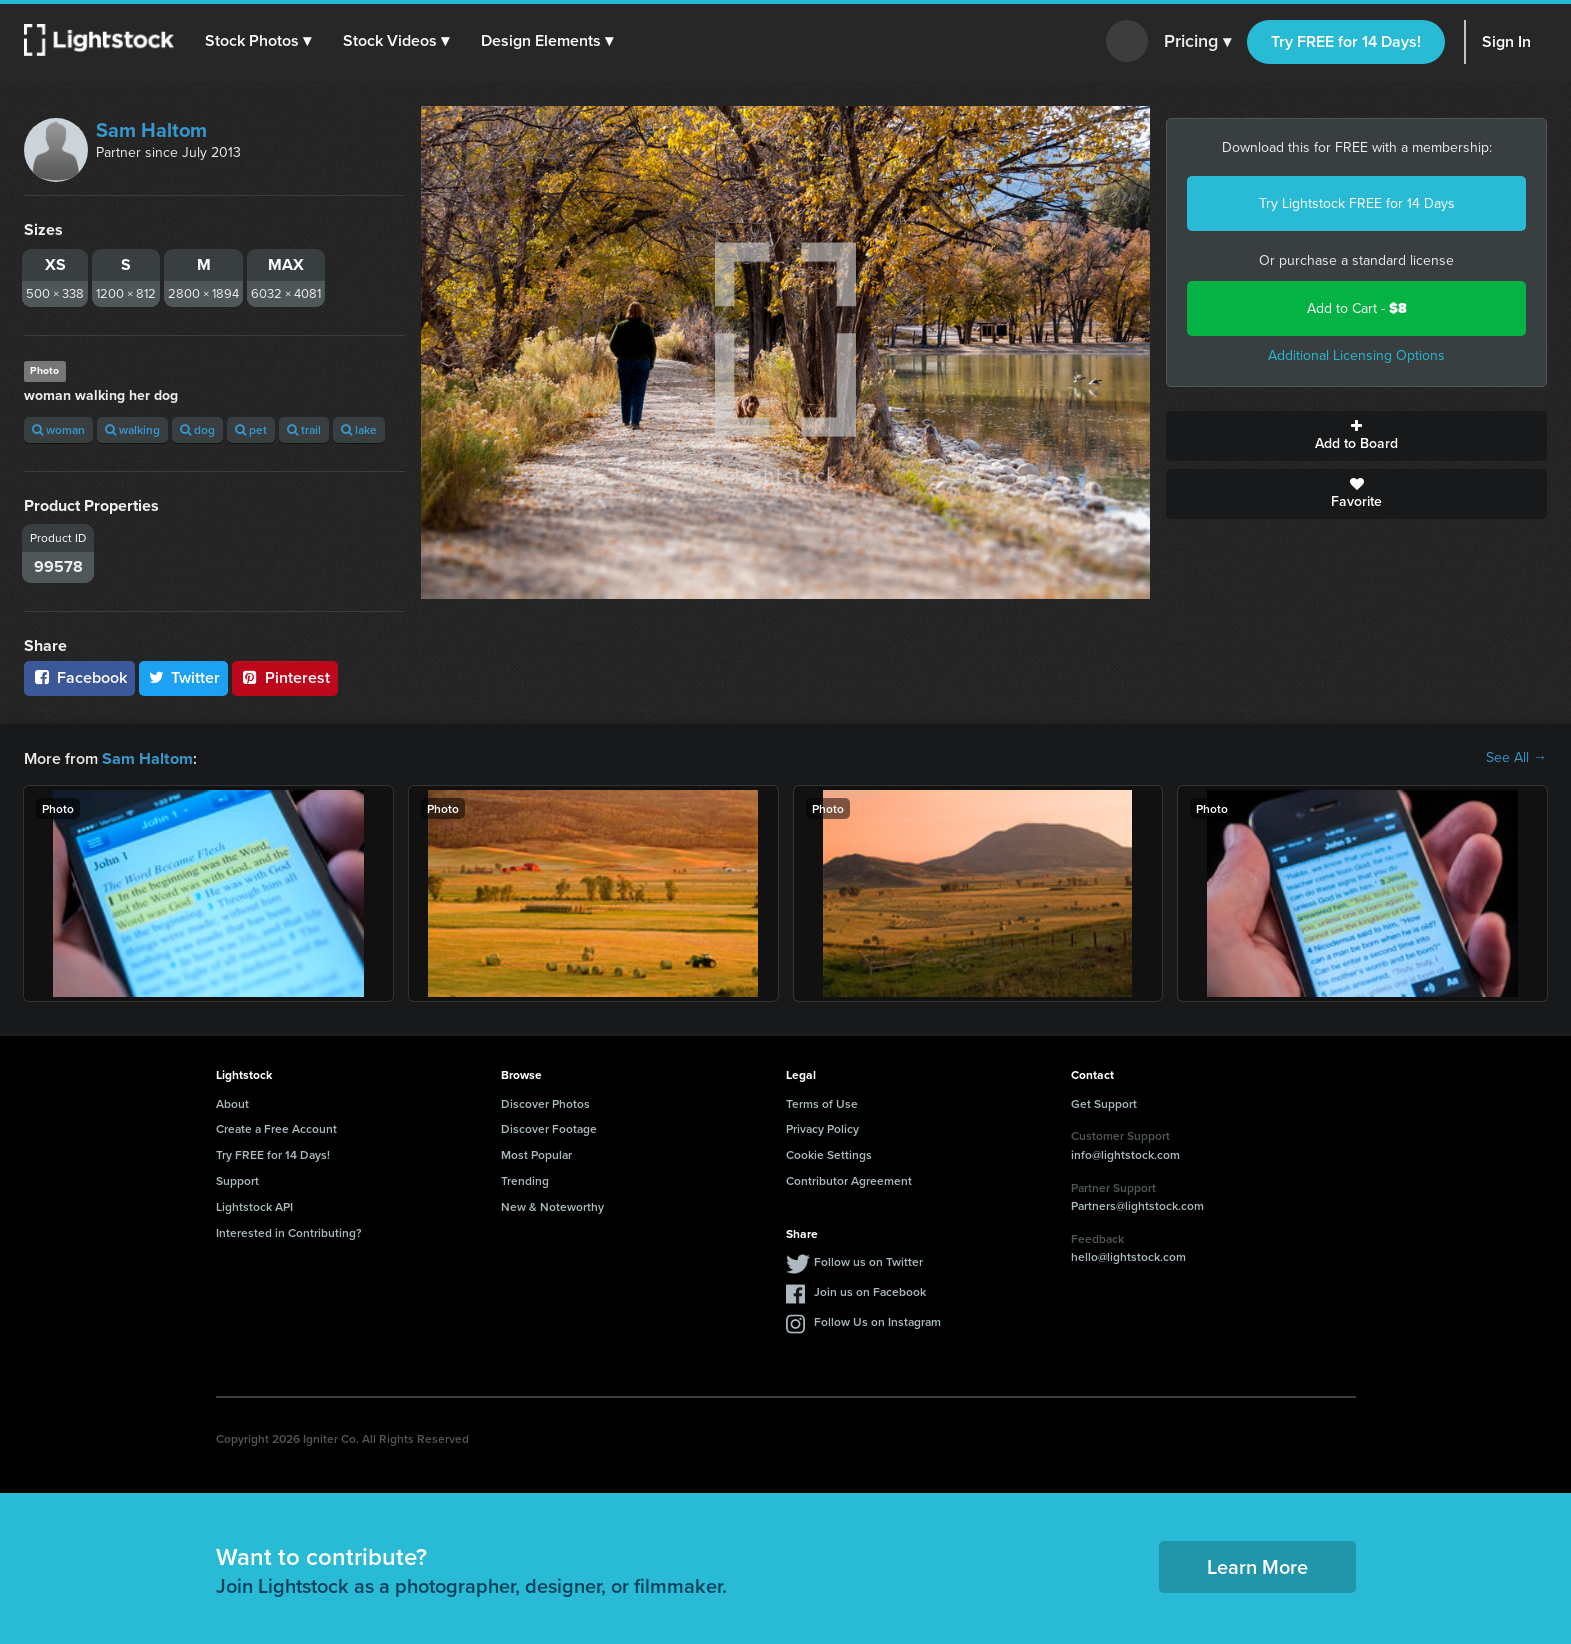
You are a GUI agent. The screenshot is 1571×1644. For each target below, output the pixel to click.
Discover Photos (545, 1102)
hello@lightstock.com (1128, 1255)
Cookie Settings (829, 1153)
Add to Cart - (1357, 308)
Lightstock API (254, 1205)
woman (58, 429)
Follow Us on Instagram (877, 1320)
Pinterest (285, 677)
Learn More (1257, 1565)
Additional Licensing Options (1356, 355)
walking (132, 429)
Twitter (184, 677)
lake (359, 429)
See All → (1516, 758)
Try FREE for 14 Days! (1346, 41)
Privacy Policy (822, 1127)
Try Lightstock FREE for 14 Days (1357, 203)
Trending (525, 1179)
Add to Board (1356, 436)
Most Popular (536, 1153)
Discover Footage (549, 1127)
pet (251, 429)
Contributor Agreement (849, 1179)
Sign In (1506, 41)
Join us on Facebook (870, 1290)
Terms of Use (822, 1102)
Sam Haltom (151, 130)
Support (237, 1179)
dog (197, 429)
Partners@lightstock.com (1137, 1204)
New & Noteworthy (552, 1205)
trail (304, 429)
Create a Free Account (276, 1127)
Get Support (1104, 1102)
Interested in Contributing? (289, 1231)
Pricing (1197, 42)
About (232, 1102)
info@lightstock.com (1125, 1153)
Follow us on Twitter (868, 1260)
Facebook (79, 677)
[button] (259, 41)
